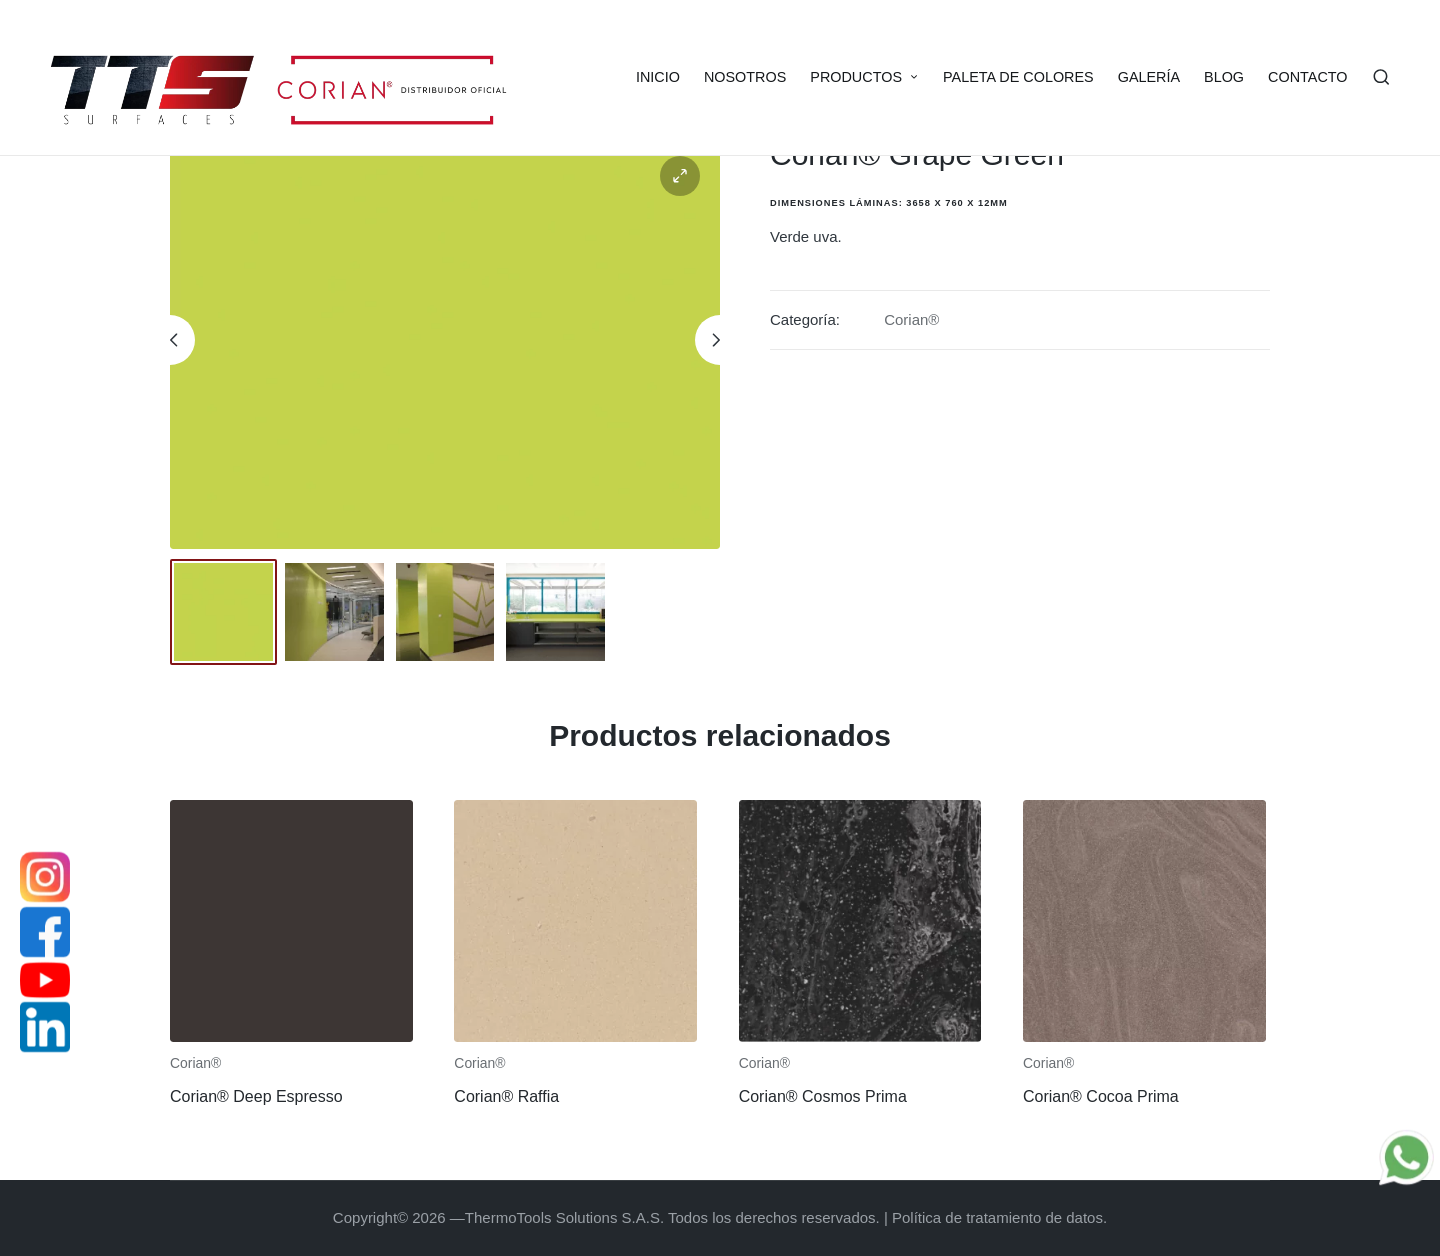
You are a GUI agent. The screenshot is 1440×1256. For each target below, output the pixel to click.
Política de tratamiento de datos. (999, 1217)
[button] (680, 176)
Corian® (911, 319)
